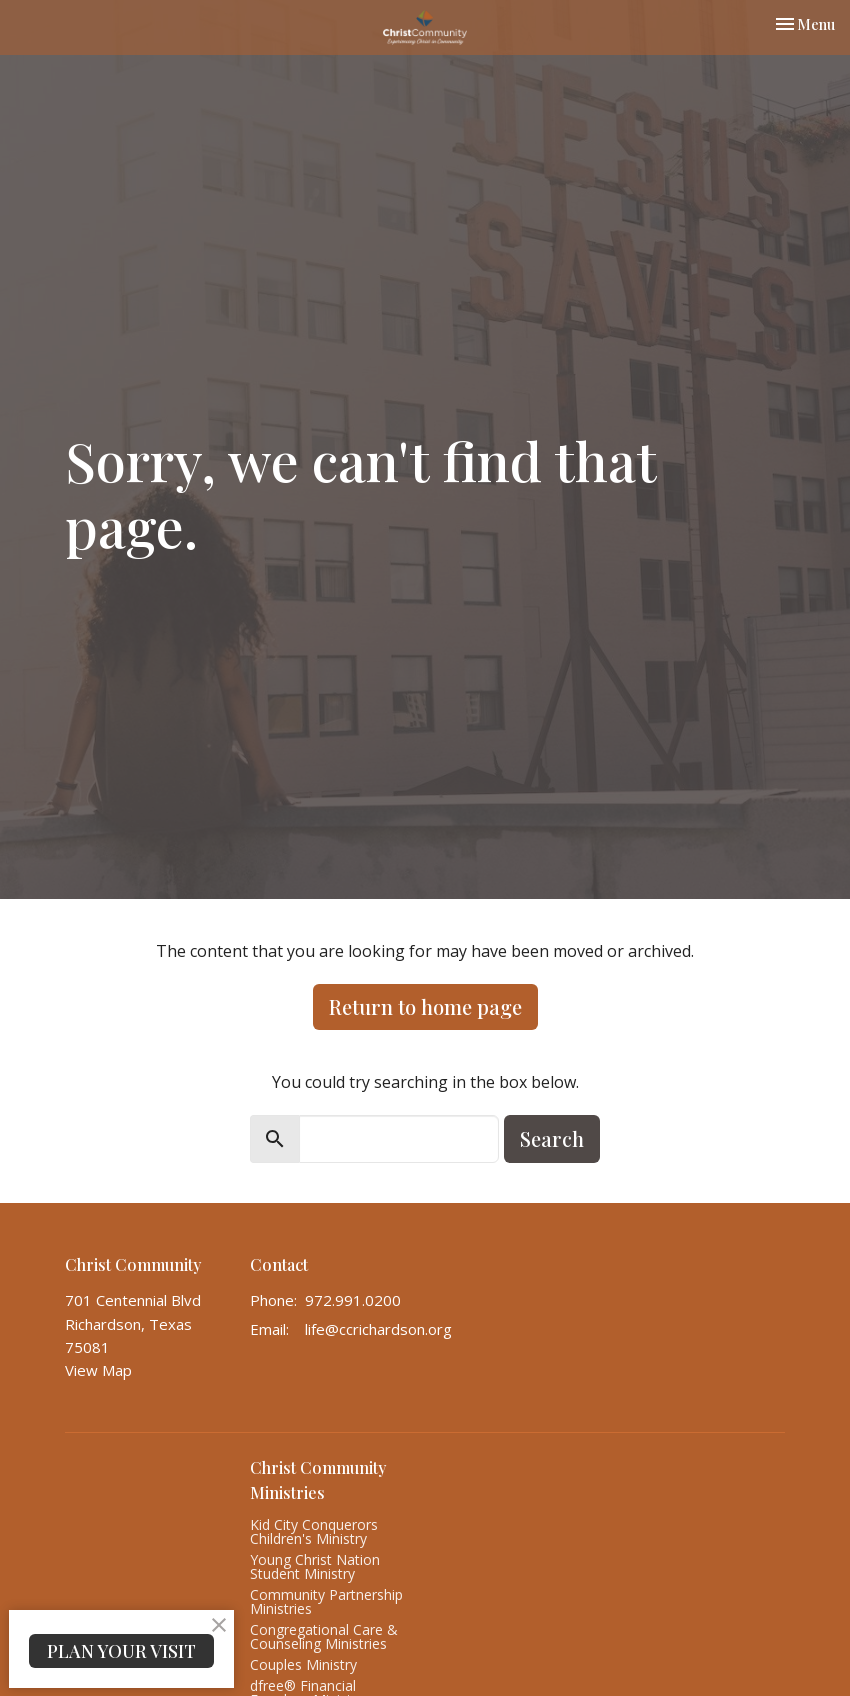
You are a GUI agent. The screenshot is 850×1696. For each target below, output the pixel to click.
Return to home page (425, 1006)
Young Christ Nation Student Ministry (315, 1566)
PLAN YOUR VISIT (121, 1651)
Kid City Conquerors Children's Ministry (314, 1531)
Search (552, 1138)
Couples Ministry (303, 1664)
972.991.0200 (353, 1300)
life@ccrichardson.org (378, 1329)
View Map (98, 1370)
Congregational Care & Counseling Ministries (324, 1636)
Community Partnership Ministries (326, 1601)
